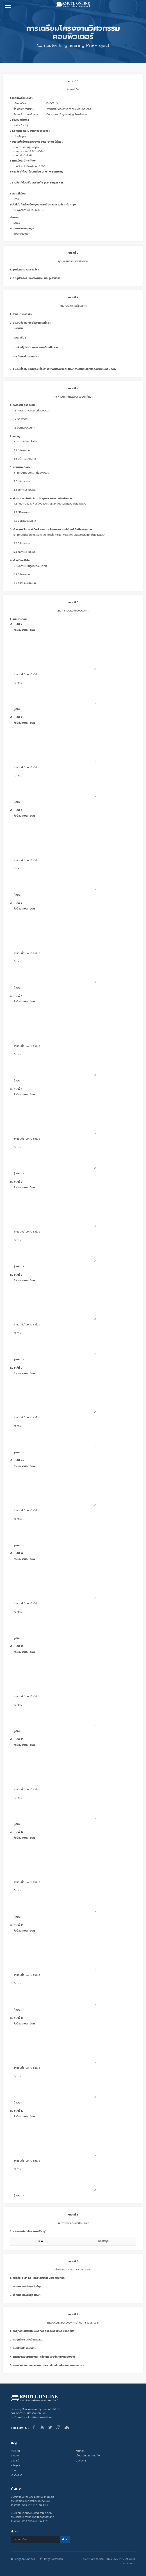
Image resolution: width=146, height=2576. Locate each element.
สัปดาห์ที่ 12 (16, 1646)
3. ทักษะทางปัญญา (20, 467)
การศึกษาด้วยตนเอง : (26, 357)
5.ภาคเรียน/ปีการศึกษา (23, 161)
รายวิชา (15, 2456)
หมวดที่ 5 (73, 602)
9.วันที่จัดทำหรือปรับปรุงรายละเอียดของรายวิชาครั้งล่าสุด (43, 205)
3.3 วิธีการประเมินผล (24, 490)
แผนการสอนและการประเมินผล (73, 611)
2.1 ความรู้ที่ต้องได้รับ (25, 441)
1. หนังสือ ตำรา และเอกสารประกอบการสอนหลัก (37, 2278)
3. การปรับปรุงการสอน (23, 2348)
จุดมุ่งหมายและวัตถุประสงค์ (73, 261)
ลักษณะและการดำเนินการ (73, 306)
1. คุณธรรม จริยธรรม (22, 405)
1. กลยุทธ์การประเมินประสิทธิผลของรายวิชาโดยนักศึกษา (42, 2331)
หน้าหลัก (15, 2451)
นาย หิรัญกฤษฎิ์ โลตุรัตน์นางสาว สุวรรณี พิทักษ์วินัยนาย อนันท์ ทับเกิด (28, 151)
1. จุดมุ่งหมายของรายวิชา (24, 270)
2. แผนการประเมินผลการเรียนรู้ (27, 2231)
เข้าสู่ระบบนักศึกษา (23, 2559)
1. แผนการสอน (18, 619)
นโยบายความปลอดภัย (88, 2456)
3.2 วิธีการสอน (21, 481)
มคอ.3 (16, 223)
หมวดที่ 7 (73, 2314)
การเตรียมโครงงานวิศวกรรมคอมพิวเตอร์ (68, 109)
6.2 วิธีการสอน (21, 574)
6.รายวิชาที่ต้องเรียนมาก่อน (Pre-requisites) (36, 172)
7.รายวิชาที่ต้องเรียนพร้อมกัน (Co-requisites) (37, 183)
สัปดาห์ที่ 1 (16, 624)
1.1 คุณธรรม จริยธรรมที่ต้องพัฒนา (32, 411)
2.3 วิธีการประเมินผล (24, 459)
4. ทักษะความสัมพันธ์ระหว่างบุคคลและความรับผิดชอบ (41, 498)
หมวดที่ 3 (73, 297)
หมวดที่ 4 (73, 388)
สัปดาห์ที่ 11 (16, 1553)
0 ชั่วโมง (26, 674)
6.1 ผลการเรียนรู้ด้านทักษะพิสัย (30, 566)
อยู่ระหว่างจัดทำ (21, 234)
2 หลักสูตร (20, 136)
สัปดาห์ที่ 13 (16, 1739)
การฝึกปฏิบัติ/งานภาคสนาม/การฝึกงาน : (36, 347)
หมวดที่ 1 (73, 81)
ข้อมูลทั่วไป (73, 89)
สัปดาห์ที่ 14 (17, 1832)
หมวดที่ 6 (73, 2261)
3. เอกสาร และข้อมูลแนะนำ (25, 2295)
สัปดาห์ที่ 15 (16, 1925)
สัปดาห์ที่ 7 (16, 1182)
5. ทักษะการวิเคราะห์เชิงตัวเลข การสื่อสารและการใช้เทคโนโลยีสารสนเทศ (51, 529)
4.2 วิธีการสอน (21, 512)
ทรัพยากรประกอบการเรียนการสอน (73, 2270)
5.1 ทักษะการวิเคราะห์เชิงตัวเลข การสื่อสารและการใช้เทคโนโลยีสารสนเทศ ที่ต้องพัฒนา (59, 535)
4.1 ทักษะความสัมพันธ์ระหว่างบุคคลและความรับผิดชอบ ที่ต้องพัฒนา (50, 504)
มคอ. (13, 2470)
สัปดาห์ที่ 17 (16, 2111)
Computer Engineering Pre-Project (67, 114)
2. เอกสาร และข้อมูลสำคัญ (25, 2286)
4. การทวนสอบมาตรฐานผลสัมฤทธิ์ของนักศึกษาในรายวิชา (42, 2357)
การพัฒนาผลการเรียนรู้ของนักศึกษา (73, 397)
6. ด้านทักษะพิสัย (20, 560)
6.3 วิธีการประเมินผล (24, 583)
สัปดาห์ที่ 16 (17, 2018)
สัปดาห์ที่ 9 (16, 1368)
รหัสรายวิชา (19, 103)
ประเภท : (15, 217)
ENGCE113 (52, 103)
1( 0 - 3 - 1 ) (20, 125)
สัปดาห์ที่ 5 (16, 996)
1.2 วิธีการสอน (21, 419)
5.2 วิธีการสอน (21, 543)
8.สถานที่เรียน (18, 194)
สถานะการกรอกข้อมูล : (23, 228)
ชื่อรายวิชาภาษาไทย (23, 109)
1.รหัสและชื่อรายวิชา (21, 98)
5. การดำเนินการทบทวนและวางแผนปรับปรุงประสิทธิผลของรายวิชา (48, 2365)
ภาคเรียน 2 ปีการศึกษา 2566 (29, 166)
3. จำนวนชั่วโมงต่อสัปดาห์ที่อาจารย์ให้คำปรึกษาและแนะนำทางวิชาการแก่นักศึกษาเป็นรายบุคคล (63, 369)
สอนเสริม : (19, 338)
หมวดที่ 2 (73, 253)
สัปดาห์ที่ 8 (16, 1275)
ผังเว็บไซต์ (16, 2475)
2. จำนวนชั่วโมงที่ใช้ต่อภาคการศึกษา (30, 323)
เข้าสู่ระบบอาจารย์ (51, 2559)
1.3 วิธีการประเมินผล (24, 428)
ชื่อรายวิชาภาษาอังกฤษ (25, 114)
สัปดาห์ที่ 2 (16, 717)
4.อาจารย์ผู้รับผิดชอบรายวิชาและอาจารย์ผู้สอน (36, 142)
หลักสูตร (15, 2465)
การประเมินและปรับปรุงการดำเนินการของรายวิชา (73, 2323)
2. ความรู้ (15, 436)
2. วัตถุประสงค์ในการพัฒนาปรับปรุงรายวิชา (35, 278)
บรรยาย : (18, 328)
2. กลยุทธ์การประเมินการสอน (26, 2340)
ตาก (16, 199)
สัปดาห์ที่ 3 (16, 810)
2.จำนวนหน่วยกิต (19, 120)
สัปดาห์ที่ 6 (16, 1089)
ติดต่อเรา (81, 2461)
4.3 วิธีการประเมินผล (24, 521)
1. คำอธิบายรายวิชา (21, 314)
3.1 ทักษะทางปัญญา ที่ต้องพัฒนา (31, 473)
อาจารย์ (15, 2461)
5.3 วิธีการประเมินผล (24, 552)
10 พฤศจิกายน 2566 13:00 (28, 210)
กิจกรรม (17, 683)
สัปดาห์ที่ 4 (16, 903)
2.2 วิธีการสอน (21, 450)
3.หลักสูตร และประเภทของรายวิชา (30, 131)
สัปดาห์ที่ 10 (17, 1460)
